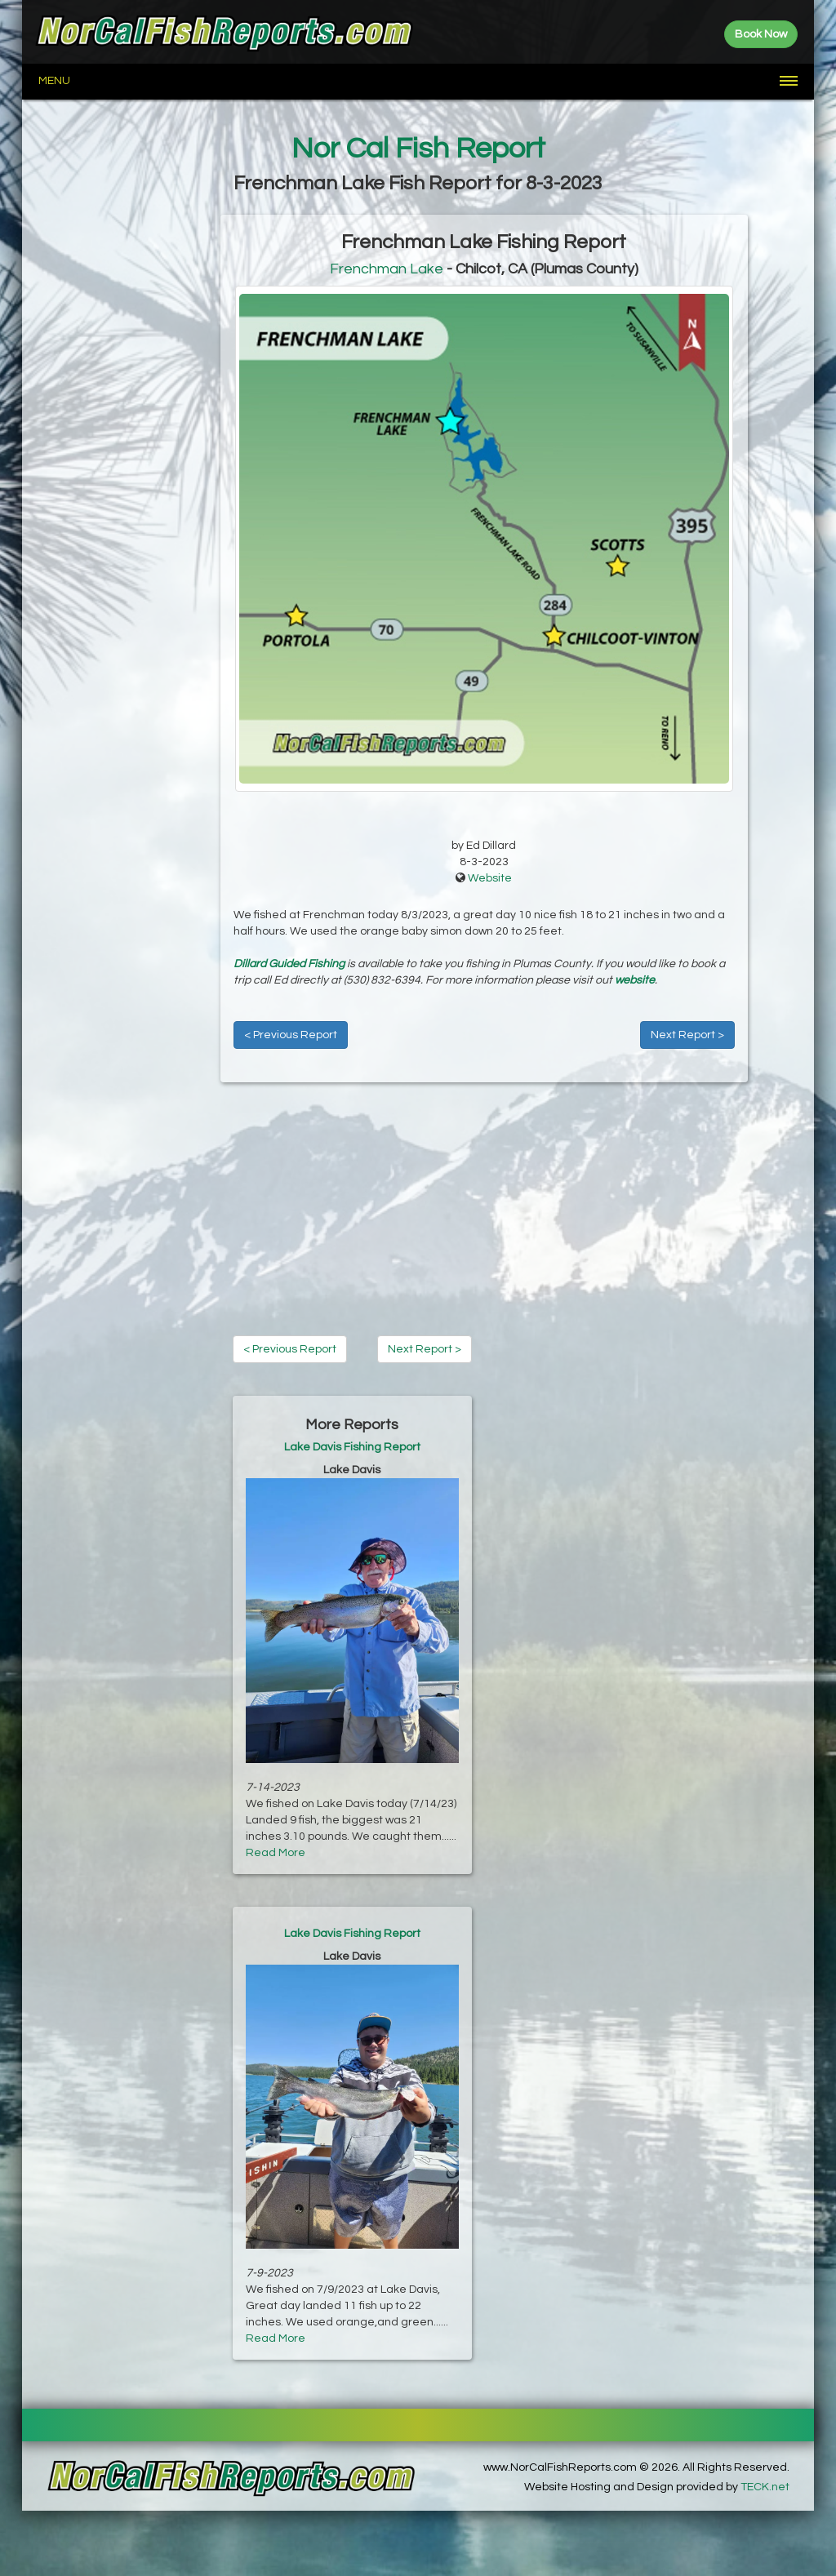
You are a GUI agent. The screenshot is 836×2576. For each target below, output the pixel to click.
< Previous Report (290, 1035)
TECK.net (764, 2487)
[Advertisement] (121, 459)
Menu (54, 81)
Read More (275, 1853)
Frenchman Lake (386, 269)
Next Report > (687, 1035)
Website (490, 878)
